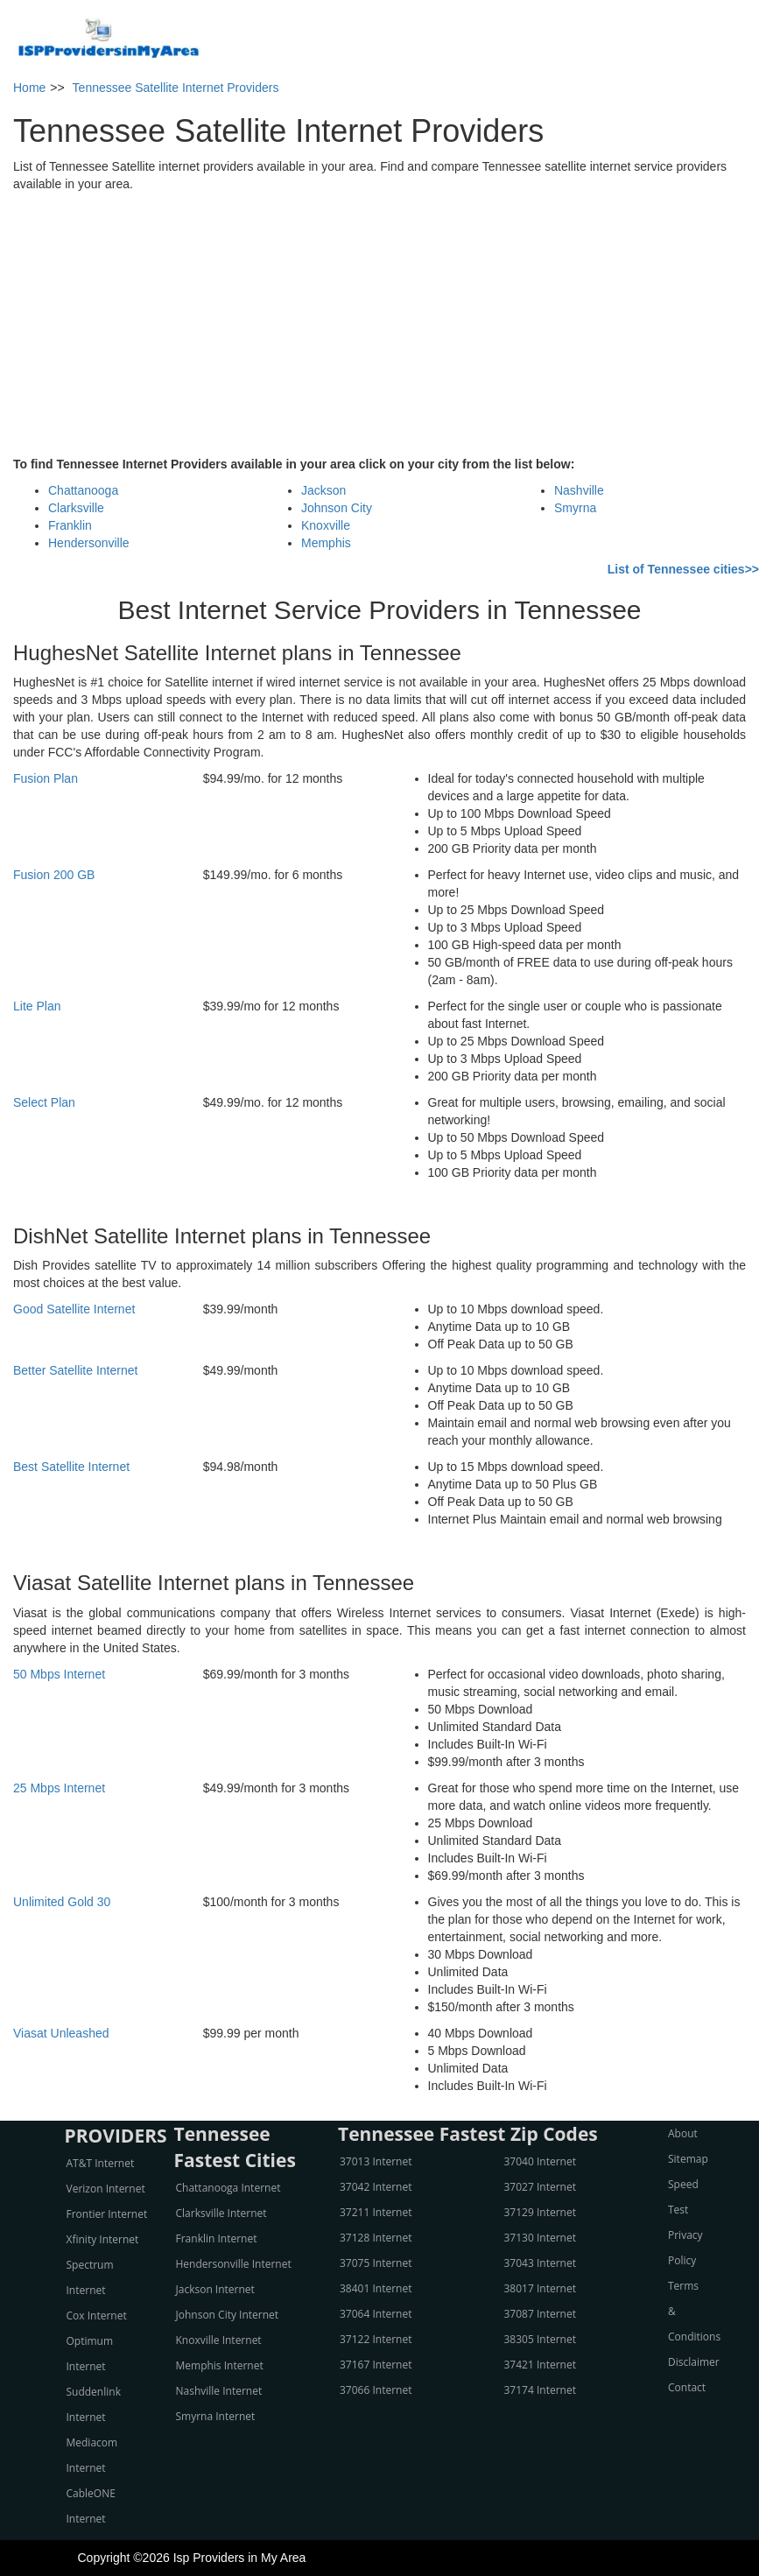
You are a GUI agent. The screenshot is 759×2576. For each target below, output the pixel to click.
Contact (687, 2387)
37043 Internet (540, 2263)
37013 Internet (375, 2161)
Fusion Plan (45, 778)
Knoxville (325, 525)
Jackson (323, 490)
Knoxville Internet (219, 2340)
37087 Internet (540, 2313)
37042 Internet (375, 2186)
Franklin (70, 525)
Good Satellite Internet (74, 1309)
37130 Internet (540, 2237)
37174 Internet (540, 2389)
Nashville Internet (219, 2390)
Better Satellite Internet (75, 1370)
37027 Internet (540, 2186)
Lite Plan (36, 1006)
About (683, 2133)
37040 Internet (540, 2161)
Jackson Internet (215, 2289)
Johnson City (336, 508)
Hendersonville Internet (234, 2263)
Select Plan (44, 1102)
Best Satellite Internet (71, 1467)
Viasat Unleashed (61, 2033)
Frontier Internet (107, 2213)
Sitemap (688, 2158)
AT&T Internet (101, 2163)
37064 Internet (375, 2313)
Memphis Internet (220, 2365)
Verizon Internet (106, 2188)
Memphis (326, 543)
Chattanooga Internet (228, 2187)
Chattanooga (83, 490)
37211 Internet (375, 2212)
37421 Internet (540, 2364)
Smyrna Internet (216, 2416)
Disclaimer (694, 2361)
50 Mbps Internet (59, 1674)
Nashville (579, 490)
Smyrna (575, 508)
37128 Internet (375, 2237)
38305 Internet (540, 2339)
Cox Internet (97, 2315)
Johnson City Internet (227, 2314)
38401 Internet (375, 2288)
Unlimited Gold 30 (61, 1902)
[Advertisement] (380, 324)
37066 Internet (375, 2389)
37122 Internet (375, 2339)
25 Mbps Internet (59, 1788)
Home (29, 88)
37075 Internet (375, 2263)
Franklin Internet (216, 2238)
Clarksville (76, 508)
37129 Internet (540, 2212)
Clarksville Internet (221, 2213)
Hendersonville (89, 543)
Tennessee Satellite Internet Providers (176, 88)
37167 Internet (375, 2364)
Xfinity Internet (103, 2239)
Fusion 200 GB (54, 875)
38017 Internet (540, 2288)
